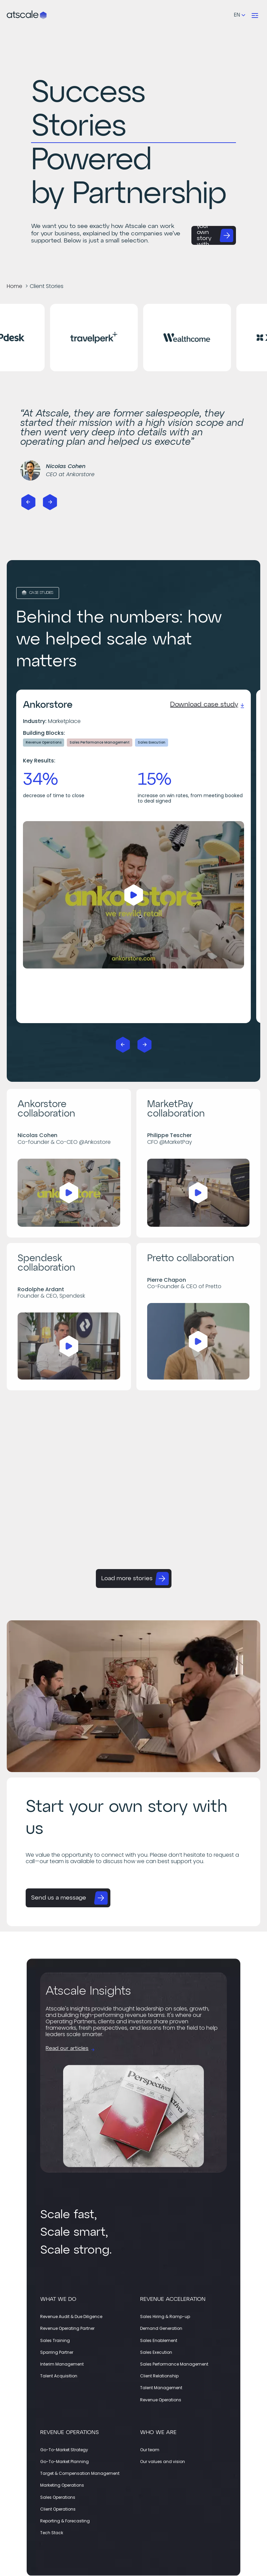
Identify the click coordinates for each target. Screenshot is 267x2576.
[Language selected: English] (239, 15)
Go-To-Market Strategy (64, 2450)
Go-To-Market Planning (64, 2461)
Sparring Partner (56, 2352)
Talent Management (161, 2388)
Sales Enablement (158, 2340)
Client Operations (58, 2509)
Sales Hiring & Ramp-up (165, 2316)
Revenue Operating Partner (67, 2328)
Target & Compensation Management (79, 2473)
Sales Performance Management (174, 2364)
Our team (149, 2450)
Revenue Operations (160, 2400)
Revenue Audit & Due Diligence (71, 2316)
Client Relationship (159, 2376)
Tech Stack (51, 2533)
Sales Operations (57, 2497)
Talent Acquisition (58, 2376)
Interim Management (62, 2364)
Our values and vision (162, 2461)
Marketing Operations (62, 2485)
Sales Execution (156, 2352)
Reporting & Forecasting (65, 2521)
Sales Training (55, 2340)
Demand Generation (161, 2328)
